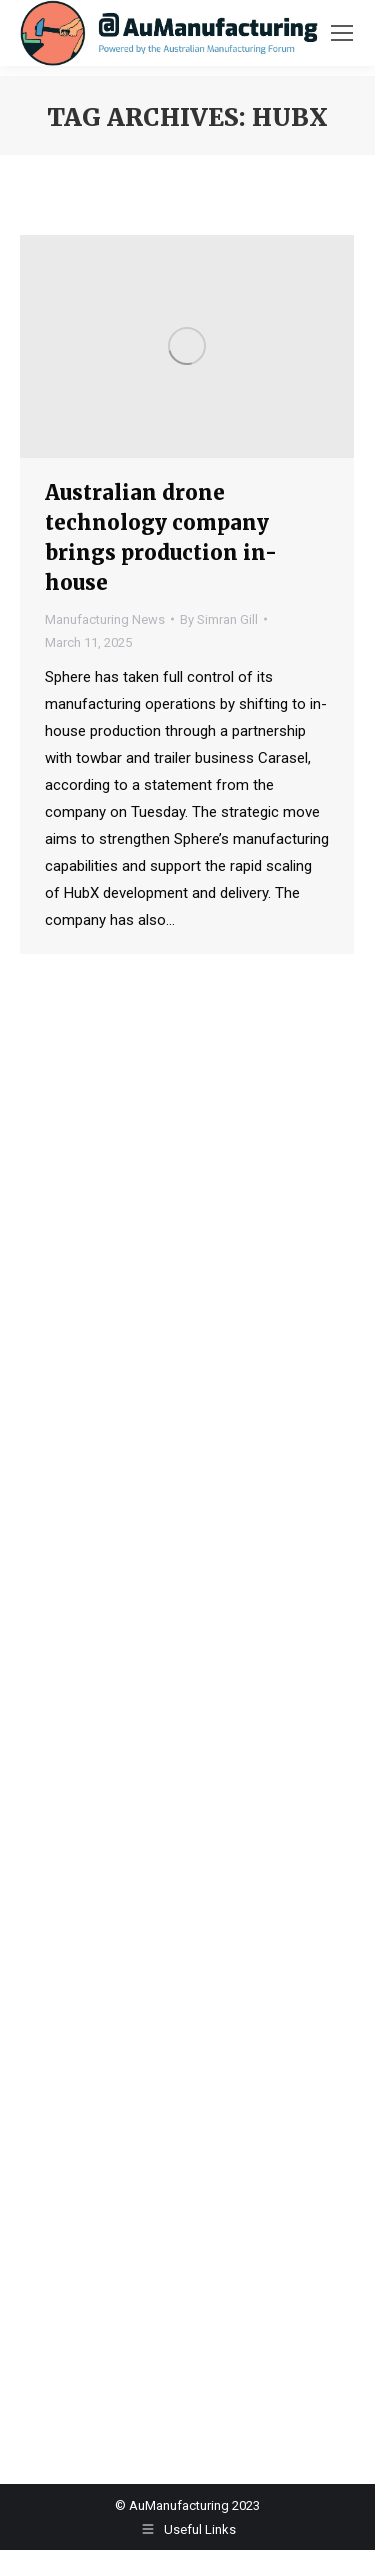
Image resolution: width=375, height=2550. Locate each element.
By (219, 619)
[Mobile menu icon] (342, 33)
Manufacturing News (105, 619)
